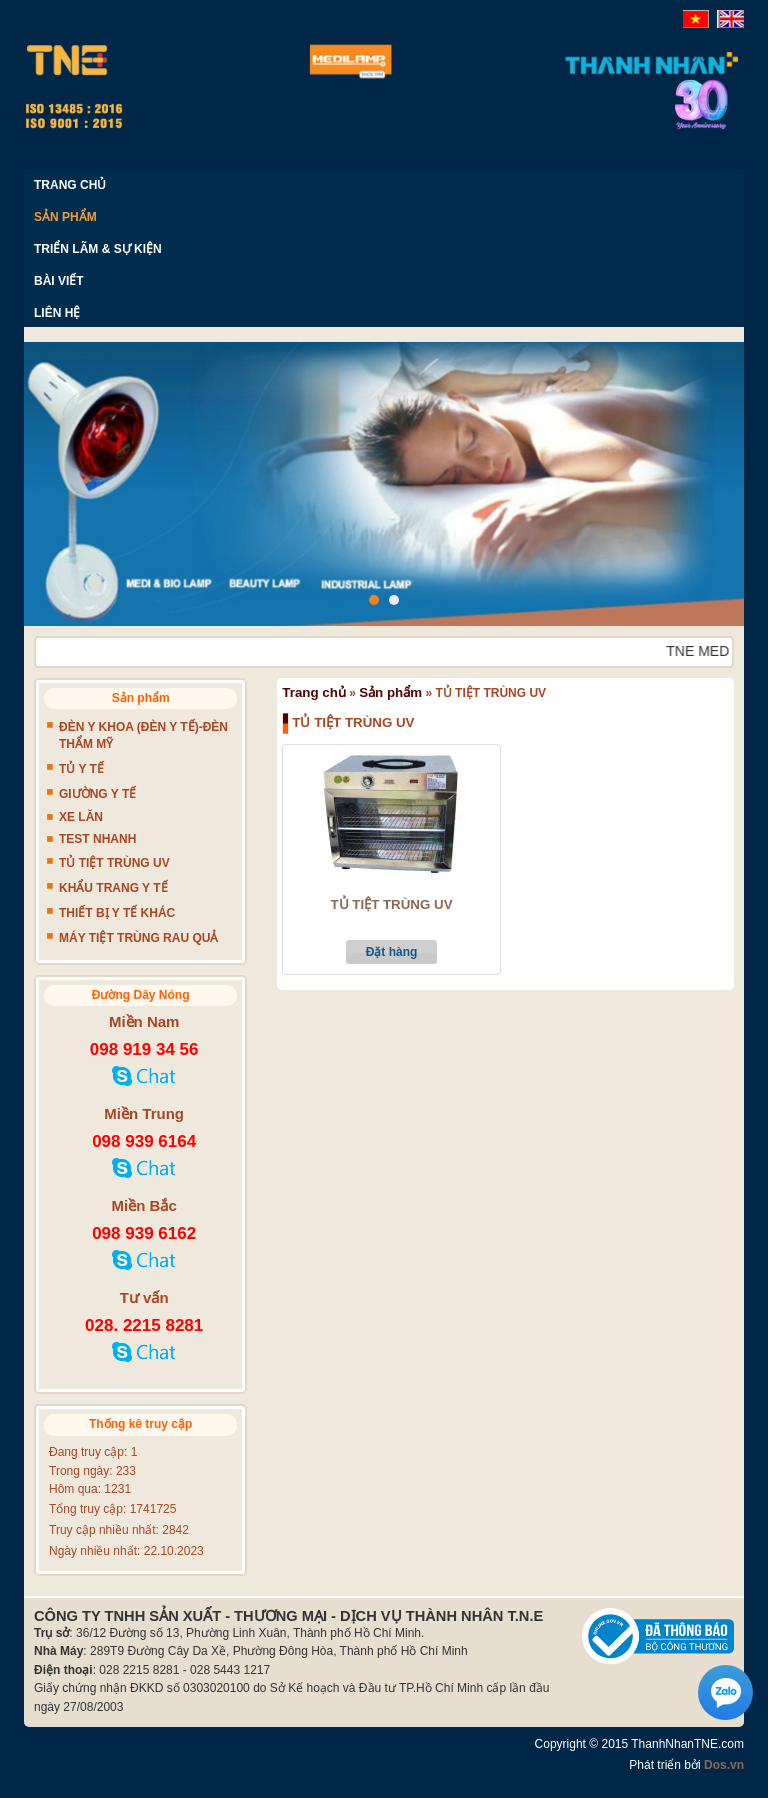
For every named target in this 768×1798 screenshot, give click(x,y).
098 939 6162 (144, 1233)
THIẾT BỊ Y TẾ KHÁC (117, 913)
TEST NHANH (97, 839)
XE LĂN (81, 817)
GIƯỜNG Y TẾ (97, 794)
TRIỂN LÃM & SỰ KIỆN (98, 249)
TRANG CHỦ (70, 185)
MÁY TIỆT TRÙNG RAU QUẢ (138, 938)
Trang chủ (314, 692)
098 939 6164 (144, 1141)
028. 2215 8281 (144, 1325)
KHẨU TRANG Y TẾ (113, 888)
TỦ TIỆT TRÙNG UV (391, 905)
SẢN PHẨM (65, 217)
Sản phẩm (390, 692)
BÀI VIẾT (59, 281)
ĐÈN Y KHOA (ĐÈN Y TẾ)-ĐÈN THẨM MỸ (143, 735)
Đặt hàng (392, 952)
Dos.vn (724, 1765)
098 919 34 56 (144, 1049)
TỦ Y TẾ (81, 769)
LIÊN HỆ (57, 313)
